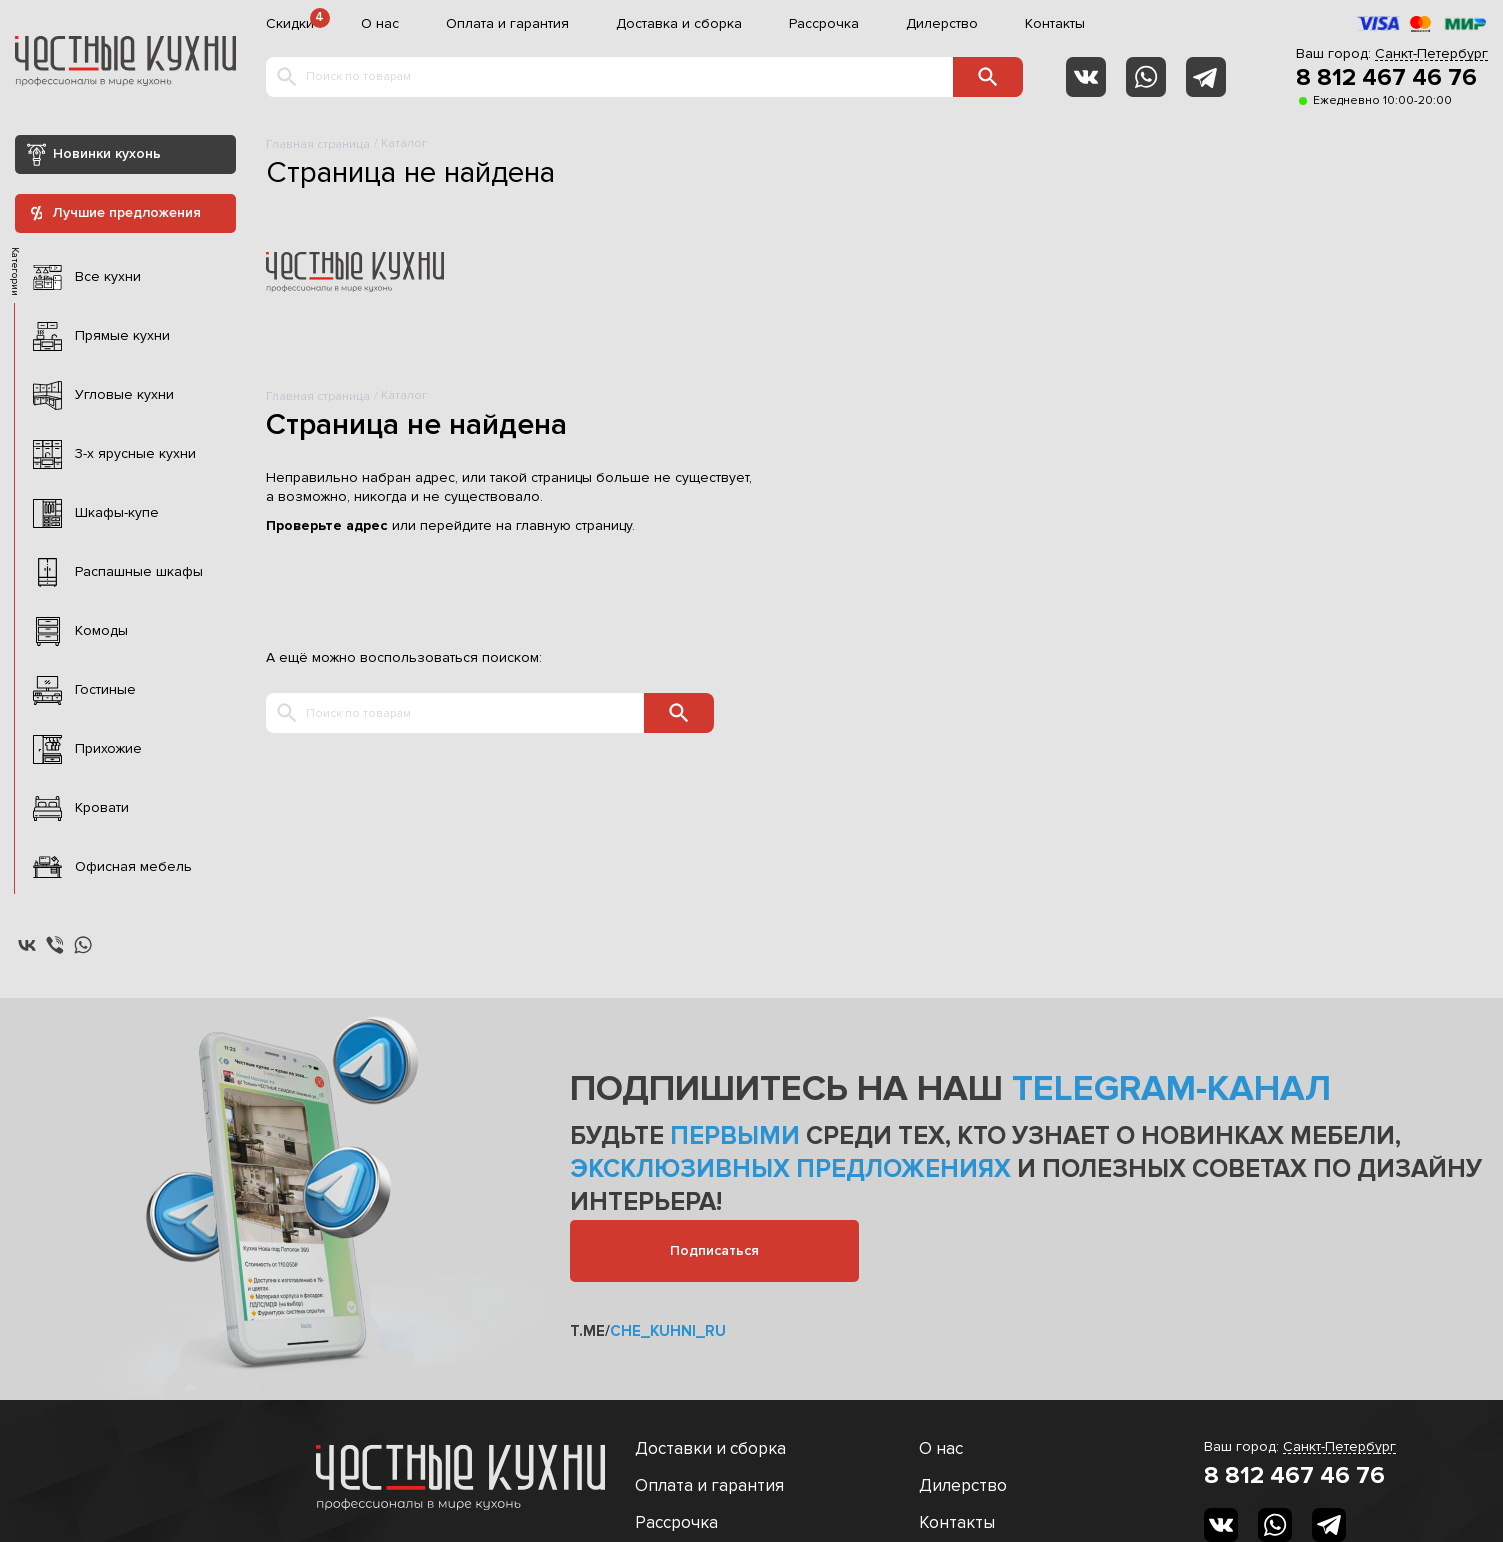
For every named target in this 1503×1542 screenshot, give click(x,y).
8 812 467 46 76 (1386, 78)
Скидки (290, 24)
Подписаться (714, 1250)
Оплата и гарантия (507, 24)
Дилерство (942, 24)
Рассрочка (824, 24)
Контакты (1055, 24)
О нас (380, 24)
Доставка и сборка (679, 24)
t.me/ (648, 1331)
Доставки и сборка (710, 1448)
